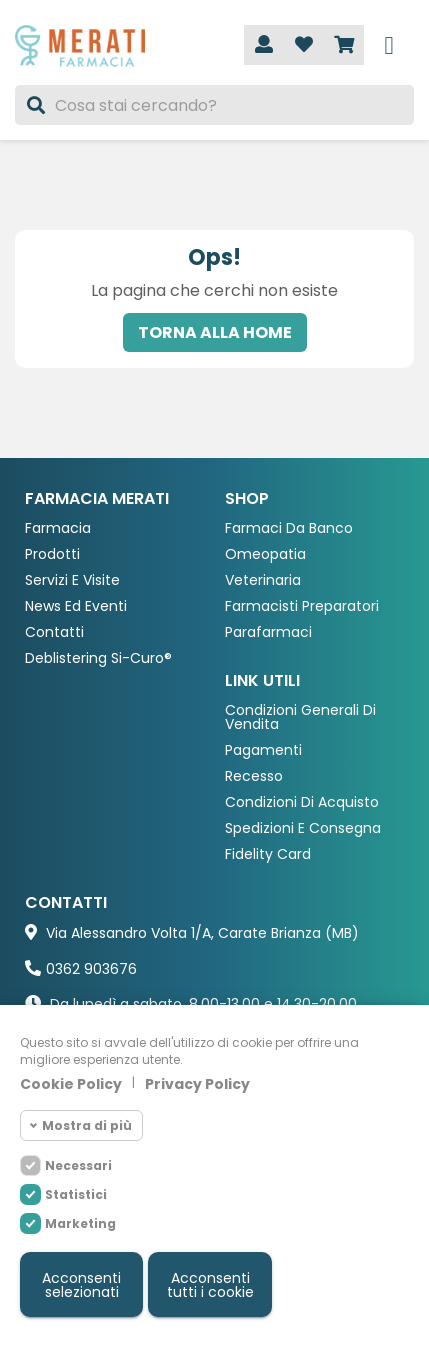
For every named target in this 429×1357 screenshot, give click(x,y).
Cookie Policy (71, 1084)
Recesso (254, 776)
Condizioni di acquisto (302, 802)
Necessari (78, 1165)
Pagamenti (263, 750)
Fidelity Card (268, 854)
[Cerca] (214, 105)
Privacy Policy (197, 1084)
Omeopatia (265, 554)
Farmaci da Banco (289, 528)
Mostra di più (87, 1125)
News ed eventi (76, 606)
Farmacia (58, 528)
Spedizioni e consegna (303, 828)
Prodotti (52, 554)
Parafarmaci (268, 632)
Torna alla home (215, 332)
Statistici (76, 1194)
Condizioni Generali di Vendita (300, 717)
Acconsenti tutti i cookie (210, 1285)
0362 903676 (91, 969)
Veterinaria (263, 580)
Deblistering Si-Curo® (98, 658)
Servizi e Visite (72, 580)
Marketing (80, 1223)
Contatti (54, 632)
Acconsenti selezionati (81, 1285)
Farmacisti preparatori (302, 606)
